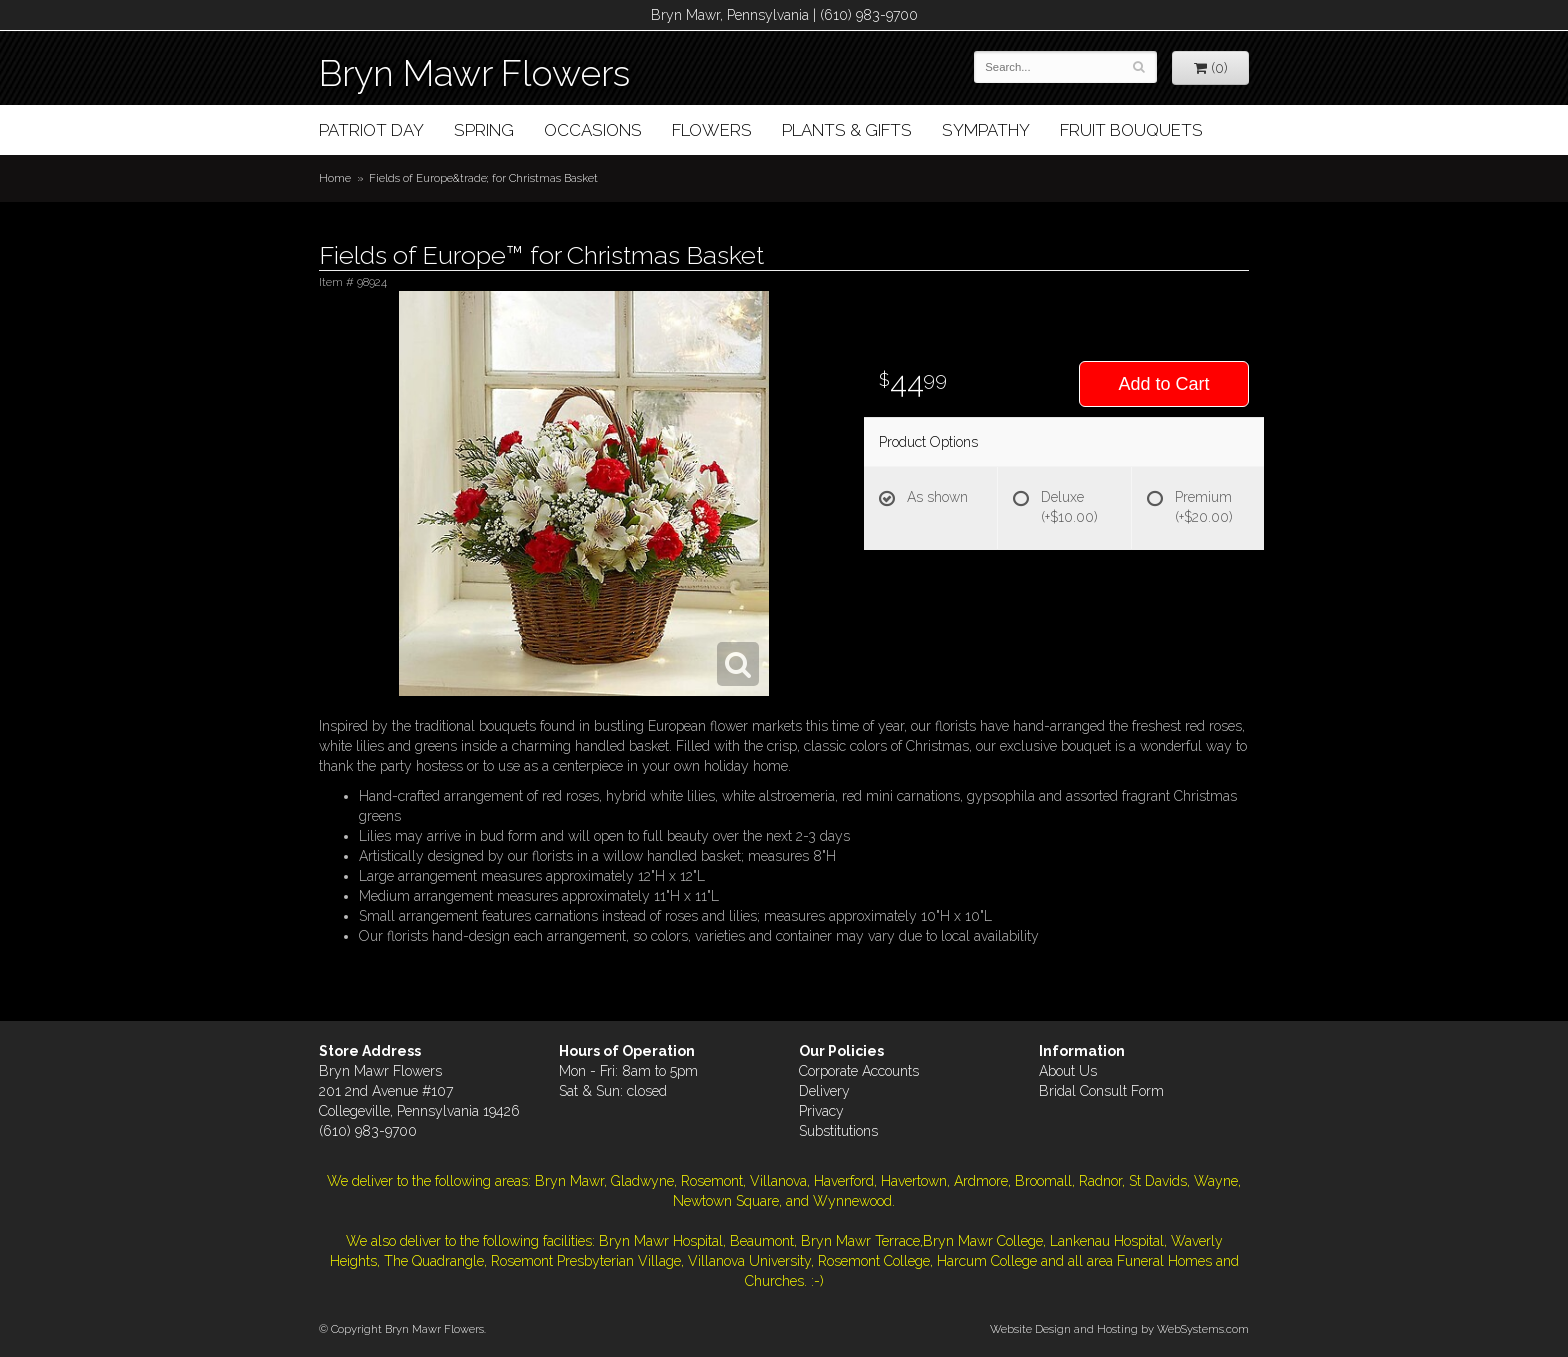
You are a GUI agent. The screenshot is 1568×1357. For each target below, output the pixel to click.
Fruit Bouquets (1131, 130)
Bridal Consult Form (1101, 1091)
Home (335, 178)
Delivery (824, 1091)
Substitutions (838, 1131)
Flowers (712, 130)
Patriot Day (371, 130)
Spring (484, 130)
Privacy (821, 1111)
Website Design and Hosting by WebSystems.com (1119, 1329)
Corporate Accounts (859, 1071)
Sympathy (986, 130)
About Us (1068, 1071)
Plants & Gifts (847, 130)
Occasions (593, 130)
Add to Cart (1163, 384)
